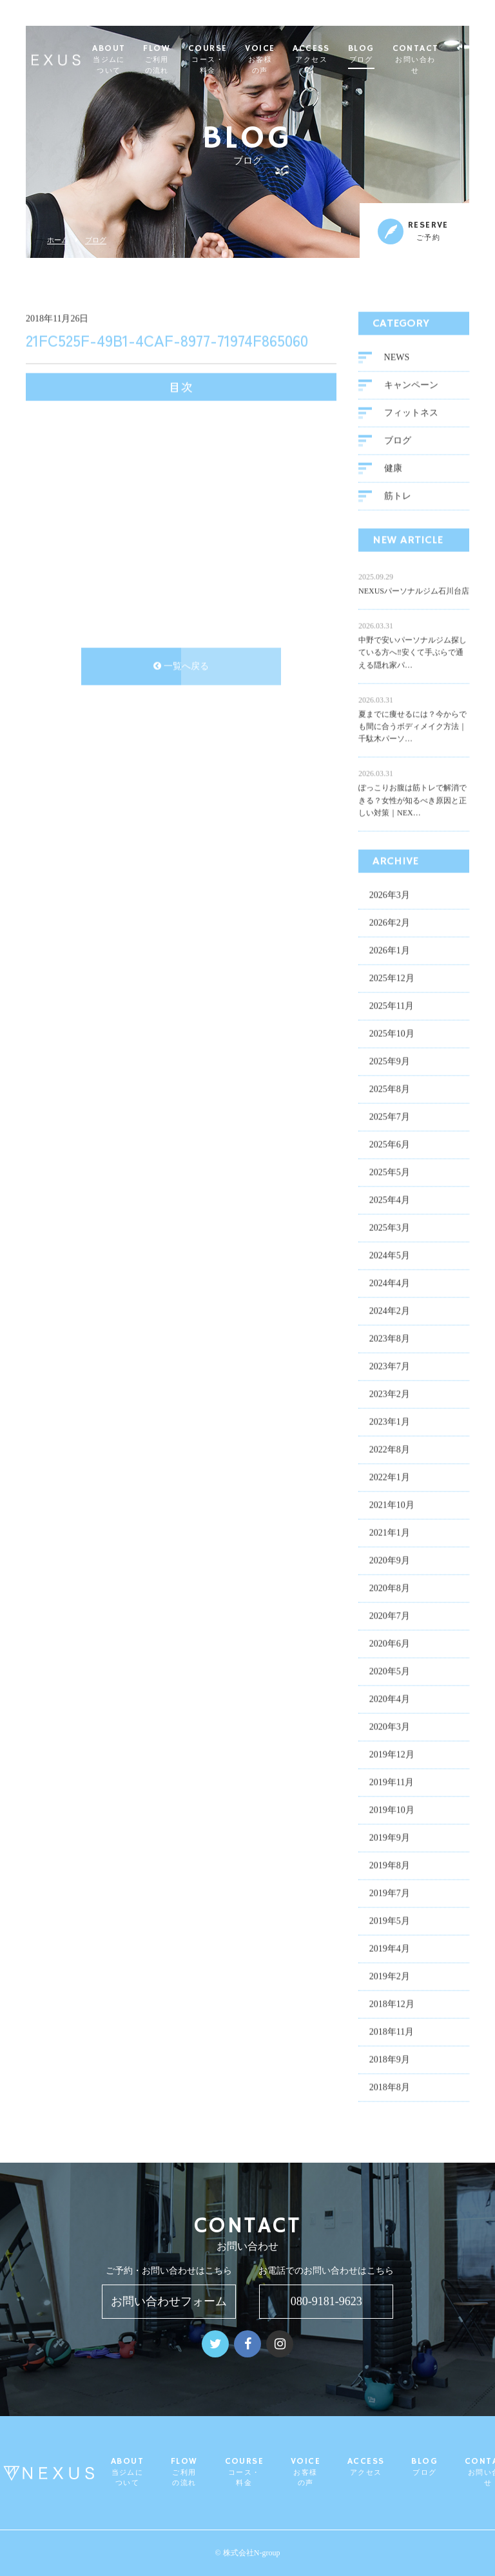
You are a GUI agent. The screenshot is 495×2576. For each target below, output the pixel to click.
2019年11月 (391, 1782)
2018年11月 (391, 2031)
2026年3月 (389, 895)
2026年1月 (389, 950)
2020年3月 (389, 1726)
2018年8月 (389, 2087)
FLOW (185, 59)
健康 (393, 468)
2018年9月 (389, 2059)
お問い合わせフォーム (169, 2301)
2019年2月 (389, 1976)
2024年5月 (389, 1255)
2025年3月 (389, 1227)
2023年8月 (389, 1338)
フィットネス (411, 412)
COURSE (236, 59)
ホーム (57, 240)
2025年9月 (389, 1061)
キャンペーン (411, 384)
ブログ (95, 240)
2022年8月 (389, 1449)
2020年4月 (389, 1699)
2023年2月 (389, 1394)
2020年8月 (389, 1588)
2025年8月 (389, 1089)
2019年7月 (389, 1893)
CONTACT (444, 59)
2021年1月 (389, 1532)
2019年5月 (389, 1920)
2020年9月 (389, 1560)
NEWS (397, 357)
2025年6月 (389, 1144)
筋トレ (397, 495)
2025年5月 (389, 1172)
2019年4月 (389, 1948)
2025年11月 (391, 1005)
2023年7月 (389, 1366)
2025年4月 (389, 1199)
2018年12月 (391, 2004)
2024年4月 (389, 1283)
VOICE (289, 59)
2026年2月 (389, 922)
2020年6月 (389, 1643)
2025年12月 (391, 978)
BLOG (389, 54)
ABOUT (137, 59)
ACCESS (340, 54)
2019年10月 (391, 1809)
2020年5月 (389, 1671)
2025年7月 (389, 1116)
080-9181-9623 (326, 2301)
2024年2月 (389, 1310)
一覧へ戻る (181, 666)
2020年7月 (389, 1615)
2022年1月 (389, 1477)
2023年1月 (389, 1421)
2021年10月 (391, 1504)
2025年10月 (391, 1033)
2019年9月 (389, 1837)
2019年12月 (391, 1754)
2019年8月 (389, 1865)
